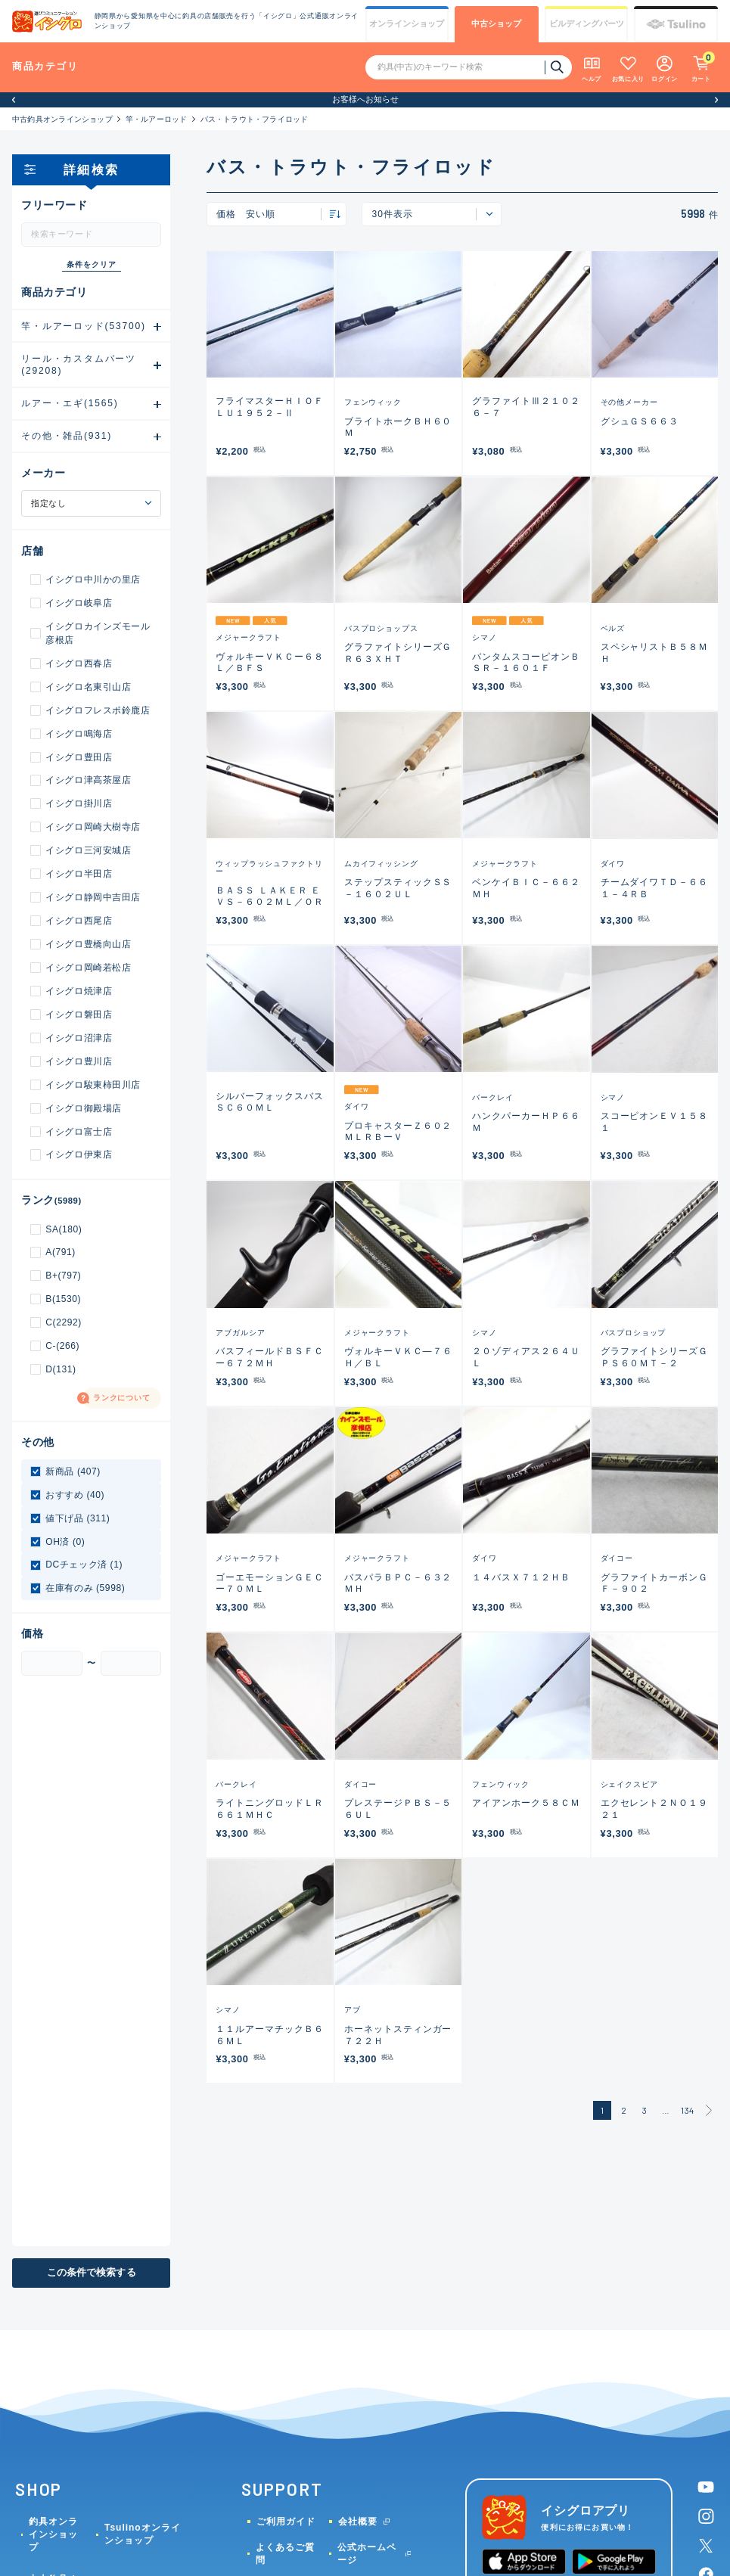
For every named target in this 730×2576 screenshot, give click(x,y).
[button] (13, 99)
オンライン (406, 24)
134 (687, 2110)
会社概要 (357, 2521)
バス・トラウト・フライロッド (254, 119)
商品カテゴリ (45, 66)
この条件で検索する (91, 2272)
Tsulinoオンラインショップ (142, 2534)
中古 (496, 24)
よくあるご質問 (285, 2553)
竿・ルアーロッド (157, 119)
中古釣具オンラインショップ (62, 119)
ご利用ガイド (285, 2521)
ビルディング (586, 24)
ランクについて (122, 1398)
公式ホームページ (366, 2553)
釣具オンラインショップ (53, 2534)
